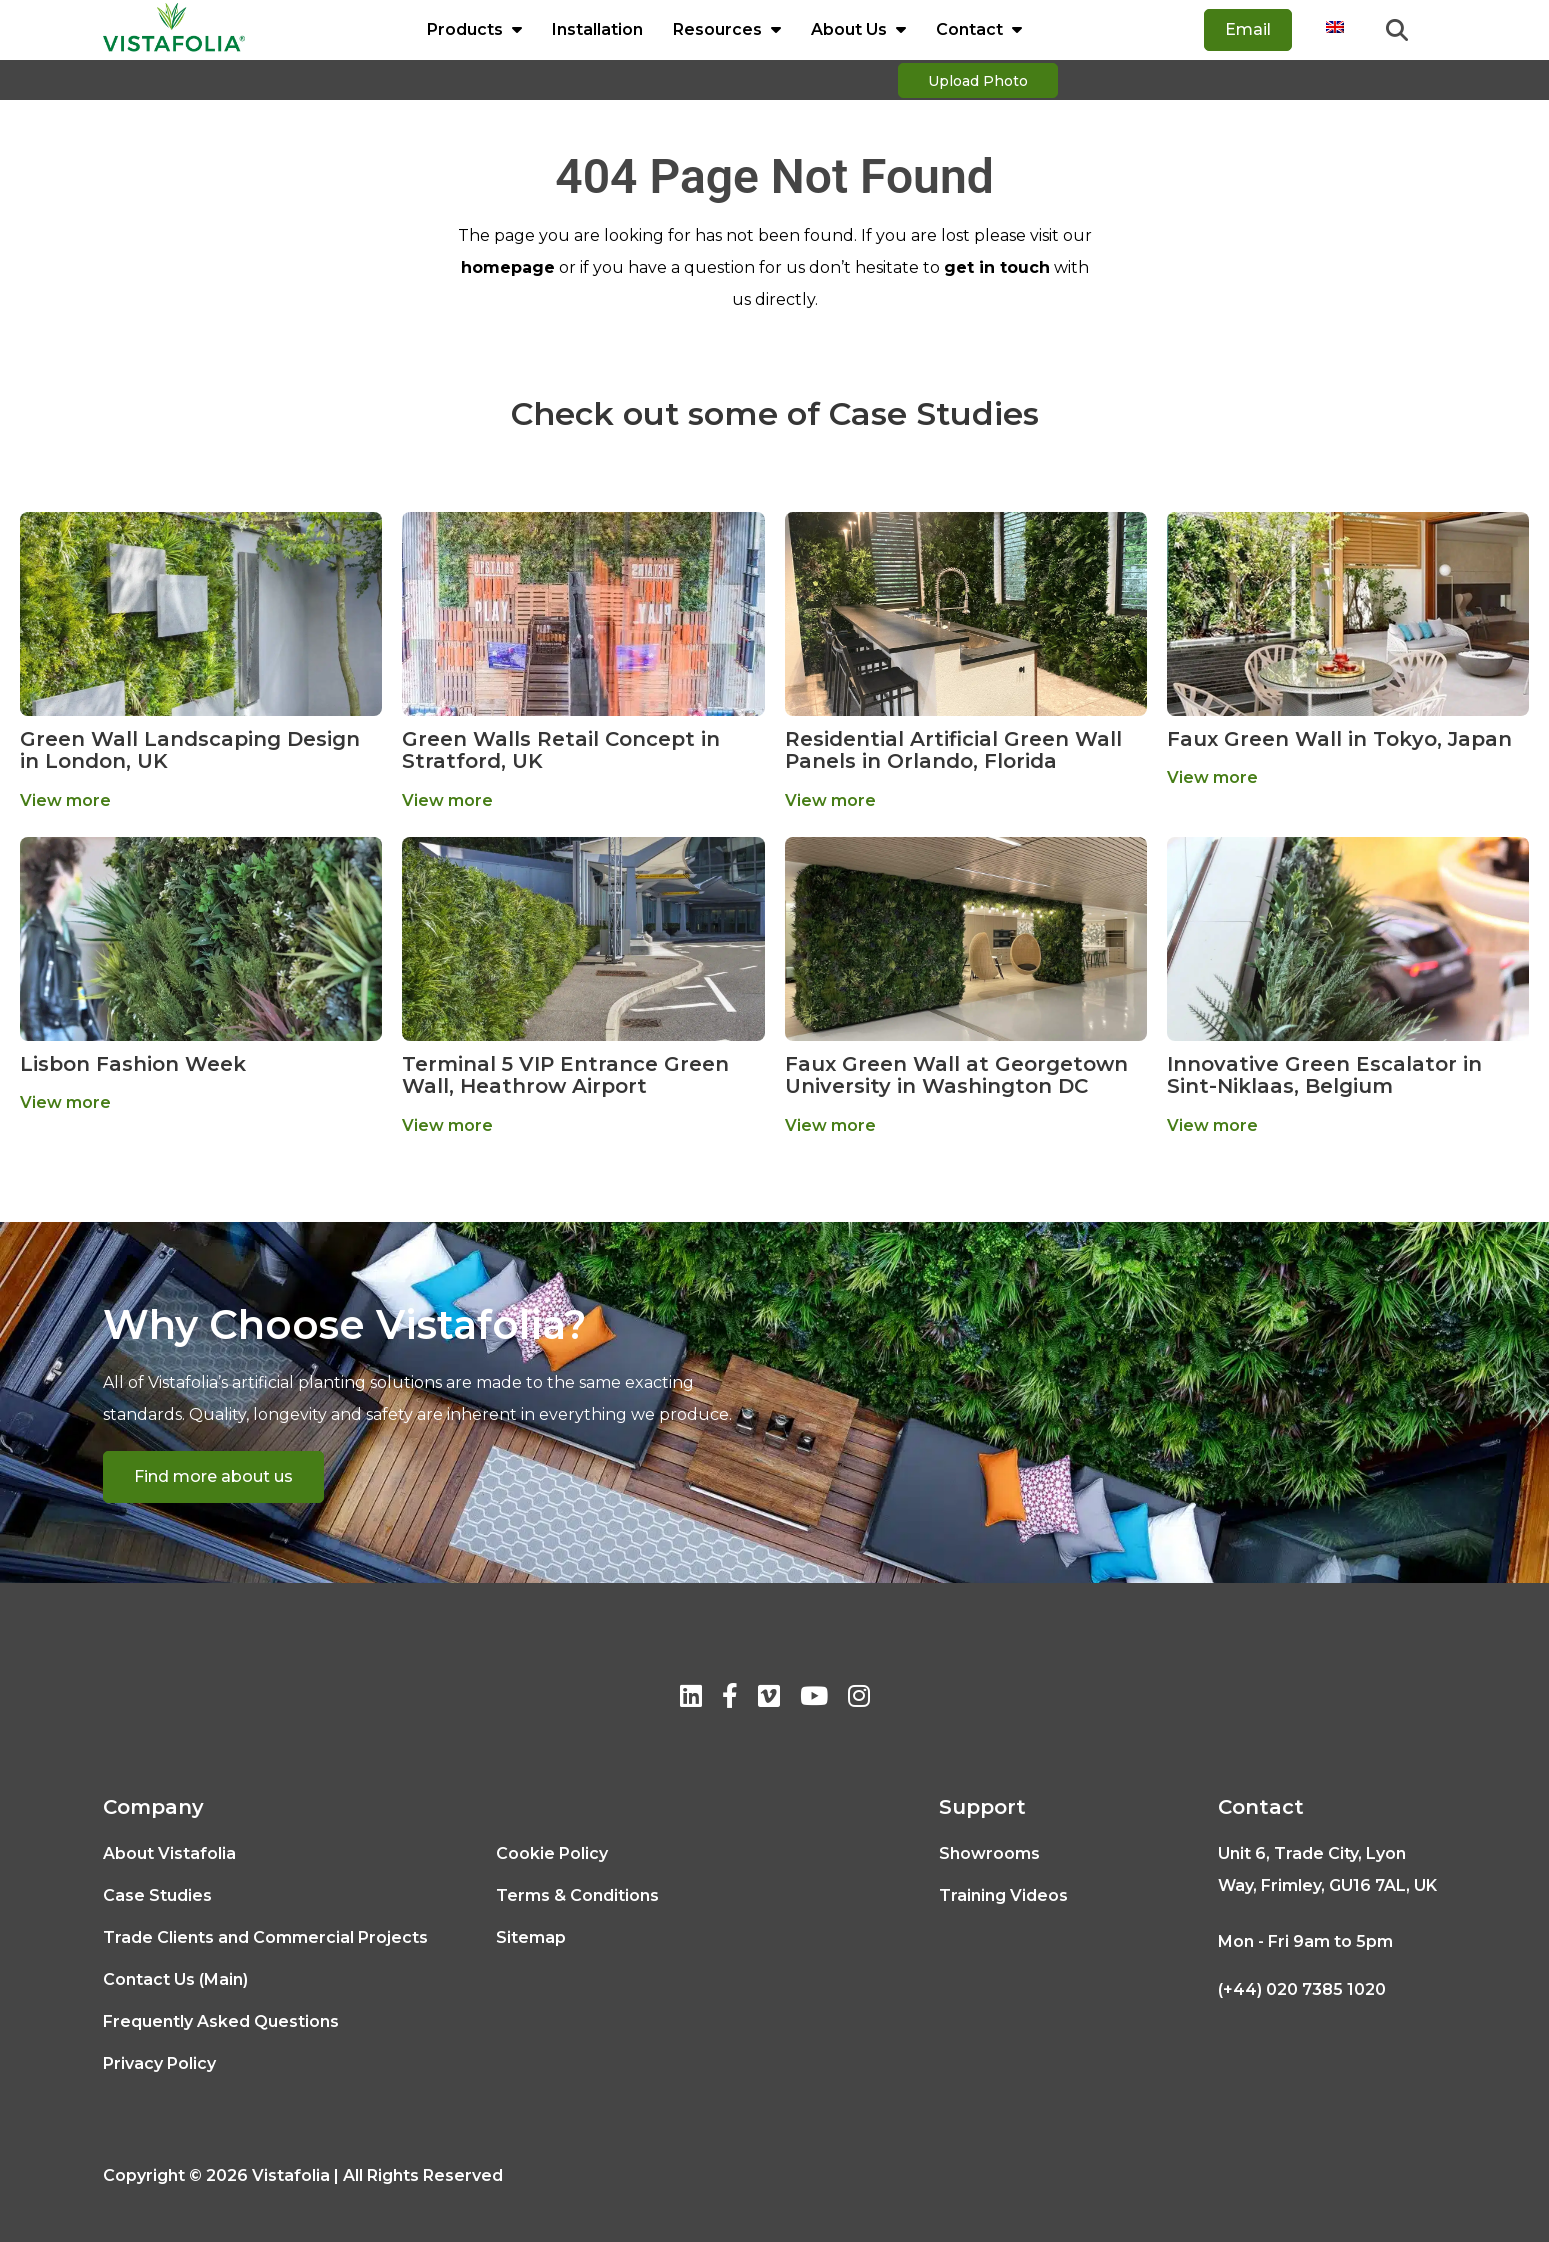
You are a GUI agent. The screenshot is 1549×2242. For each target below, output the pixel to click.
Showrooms (989, 1853)
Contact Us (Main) (175, 1979)
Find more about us (213, 1476)
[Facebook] (730, 1699)
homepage (508, 267)
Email (1248, 29)
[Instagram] (859, 1699)
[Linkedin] (691, 1699)
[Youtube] (814, 1699)
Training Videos (1003, 1895)
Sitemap (531, 1937)
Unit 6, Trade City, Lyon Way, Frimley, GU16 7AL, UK (1327, 1869)
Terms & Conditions (577, 1895)
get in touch (997, 267)
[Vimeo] (769, 1699)
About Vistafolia (169, 1853)
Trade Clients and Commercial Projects (265, 1937)
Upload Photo (978, 81)
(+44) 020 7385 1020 (1302, 1989)
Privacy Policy (159, 2063)
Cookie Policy (552, 1853)
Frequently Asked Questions (221, 2021)
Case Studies (157, 1895)
